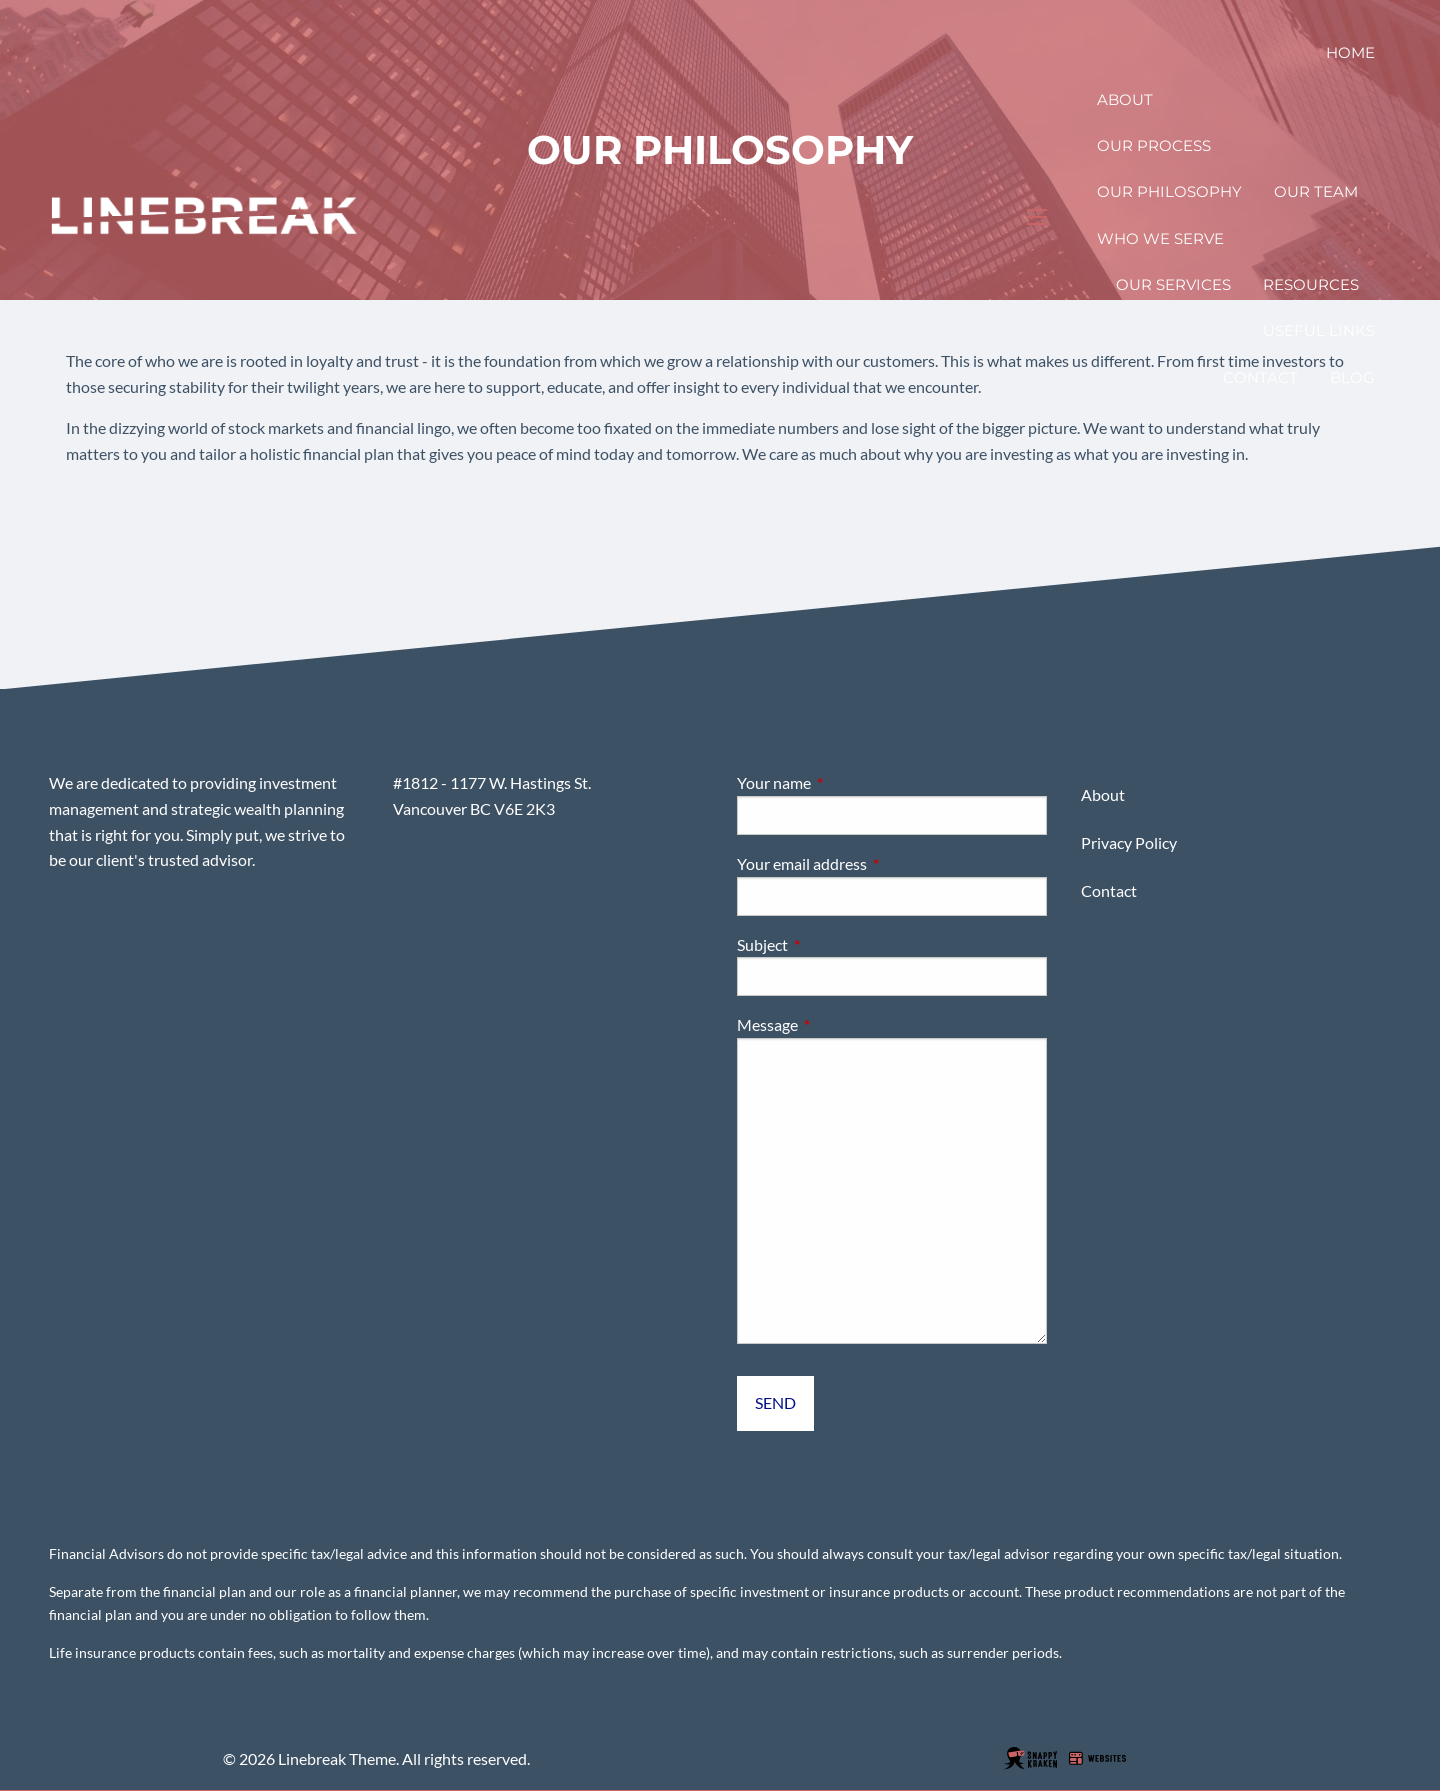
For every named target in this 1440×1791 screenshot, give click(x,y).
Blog (1352, 377)
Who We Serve (1160, 238)
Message (839, 1024)
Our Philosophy (1169, 191)
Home (1350, 52)
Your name (846, 782)
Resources (1311, 284)
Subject (834, 944)
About (1125, 99)
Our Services (1173, 284)
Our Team (1316, 191)
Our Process (1154, 145)
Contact (1260, 377)
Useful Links (1319, 330)
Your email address (874, 863)
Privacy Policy (1129, 842)
